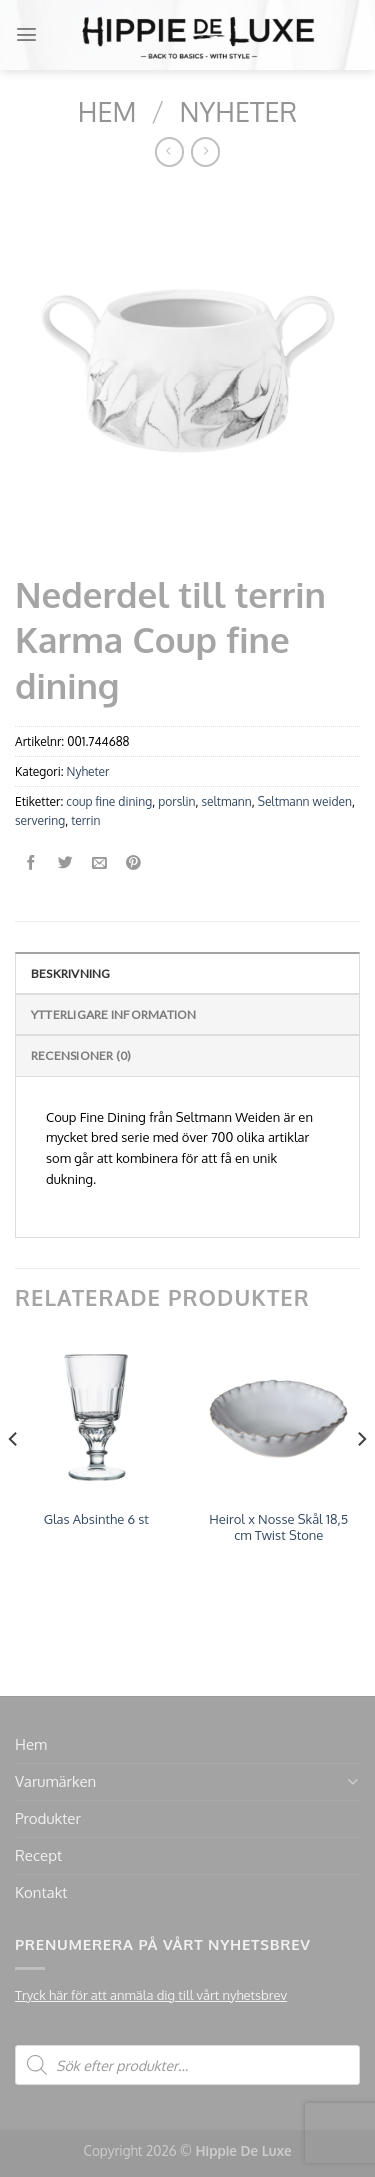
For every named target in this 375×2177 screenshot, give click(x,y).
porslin (176, 801)
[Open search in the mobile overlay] (187, 2065)
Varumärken (55, 1781)
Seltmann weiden (305, 801)
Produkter (48, 1818)
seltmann (226, 801)
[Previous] (14, 1479)
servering (40, 820)
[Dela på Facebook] (31, 863)
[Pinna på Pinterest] (133, 863)
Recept (38, 1855)
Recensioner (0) (81, 1055)
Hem (107, 111)
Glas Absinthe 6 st (96, 1519)
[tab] (187, 972)
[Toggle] (352, 1781)
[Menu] (26, 34)
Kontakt (41, 1892)
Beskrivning (71, 973)
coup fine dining (109, 801)
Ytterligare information (114, 1014)
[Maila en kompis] (99, 863)
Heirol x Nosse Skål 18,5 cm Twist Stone (278, 1527)
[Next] (361, 1479)
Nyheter (239, 111)
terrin (85, 820)
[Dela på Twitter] (65, 863)
